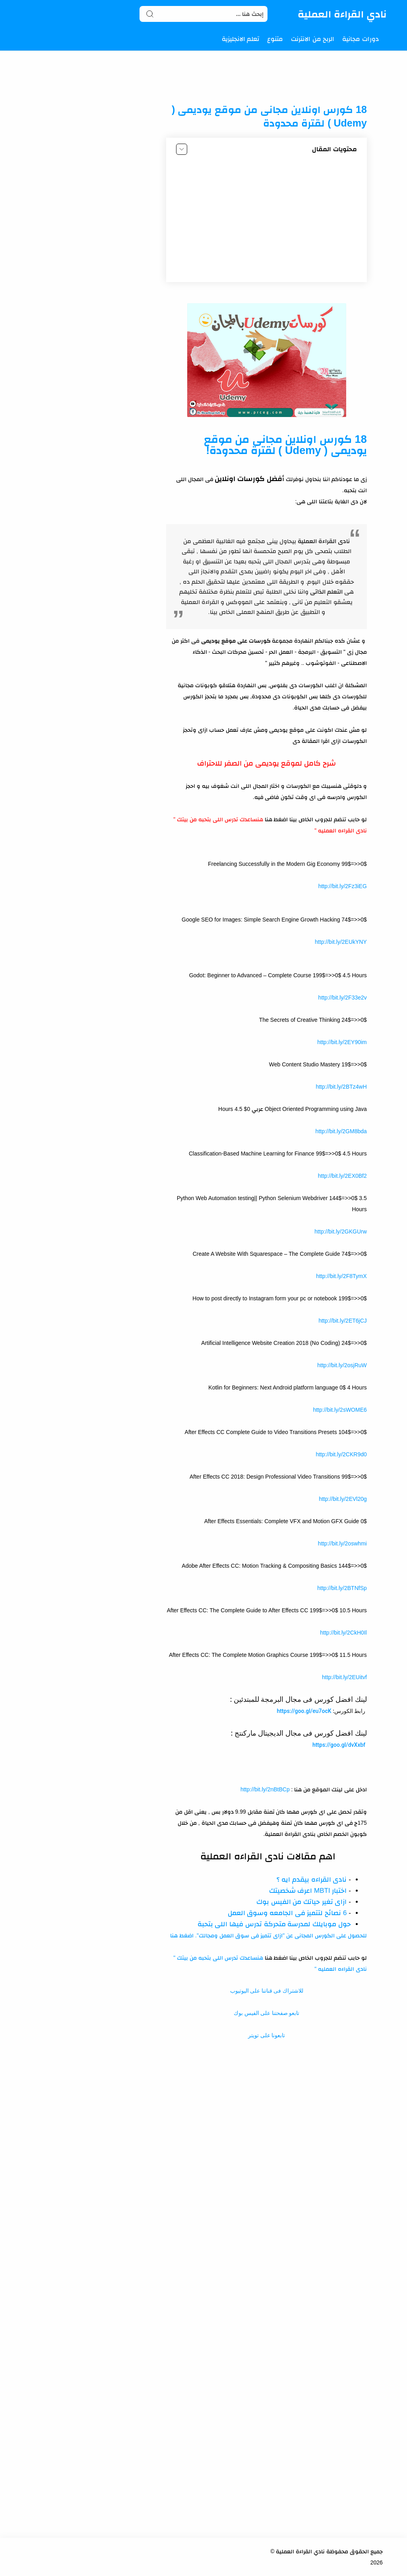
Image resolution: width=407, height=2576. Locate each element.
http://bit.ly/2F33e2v (342, 997)
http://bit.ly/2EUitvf (344, 1677)
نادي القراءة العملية (342, 13)
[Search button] (149, 14)
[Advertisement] (266, 220)
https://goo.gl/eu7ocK (304, 1711)
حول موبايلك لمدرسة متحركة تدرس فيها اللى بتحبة (274, 1924)
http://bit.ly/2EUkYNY (341, 942)
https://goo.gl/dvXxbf (338, 1745)
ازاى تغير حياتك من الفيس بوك (301, 1902)
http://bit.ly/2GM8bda (341, 1131)
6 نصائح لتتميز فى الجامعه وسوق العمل (287, 1913)
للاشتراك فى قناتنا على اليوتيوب (266, 1991)
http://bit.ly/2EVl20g (343, 1499)
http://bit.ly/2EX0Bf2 (342, 1176)
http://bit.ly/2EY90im (342, 1042)
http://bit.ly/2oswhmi (342, 1543)
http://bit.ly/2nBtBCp (265, 1789)
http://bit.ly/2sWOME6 (339, 1410)
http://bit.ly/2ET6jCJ (342, 1320)
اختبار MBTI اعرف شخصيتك (308, 1890)
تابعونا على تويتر (266, 2035)
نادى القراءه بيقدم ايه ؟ (312, 1879)
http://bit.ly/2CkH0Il (343, 1632)
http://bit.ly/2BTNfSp (342, 1588)
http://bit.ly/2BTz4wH (341, 1086)
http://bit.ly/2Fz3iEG (342, 886)
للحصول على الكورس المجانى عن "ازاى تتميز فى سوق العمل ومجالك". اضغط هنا (268, 1935)
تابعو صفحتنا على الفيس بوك (266, 2013)
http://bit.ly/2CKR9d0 (341, 1454)
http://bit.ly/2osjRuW (342, 1365)
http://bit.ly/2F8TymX (341, 1276)
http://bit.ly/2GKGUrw (340, 1231)
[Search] (204, 14)
